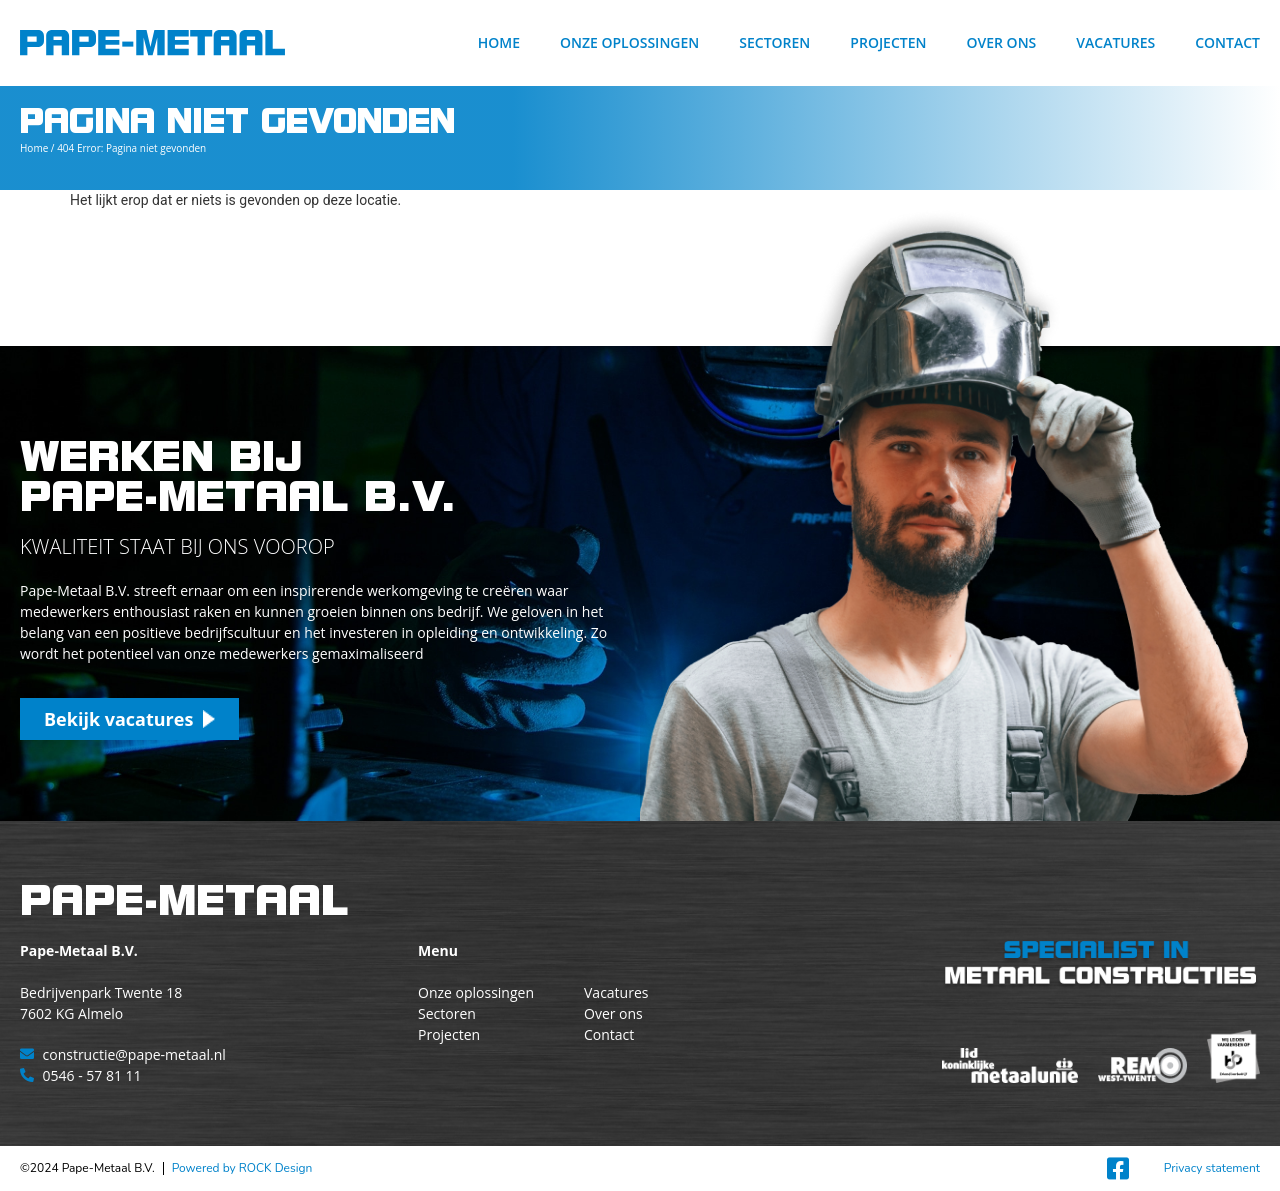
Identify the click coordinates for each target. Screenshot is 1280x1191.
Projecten (888, 42)
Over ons (1001, 42)
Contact (1227, 42)
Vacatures (1115, 42)
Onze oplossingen (629, 42)
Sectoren (774, 42)
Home (499, 42)
